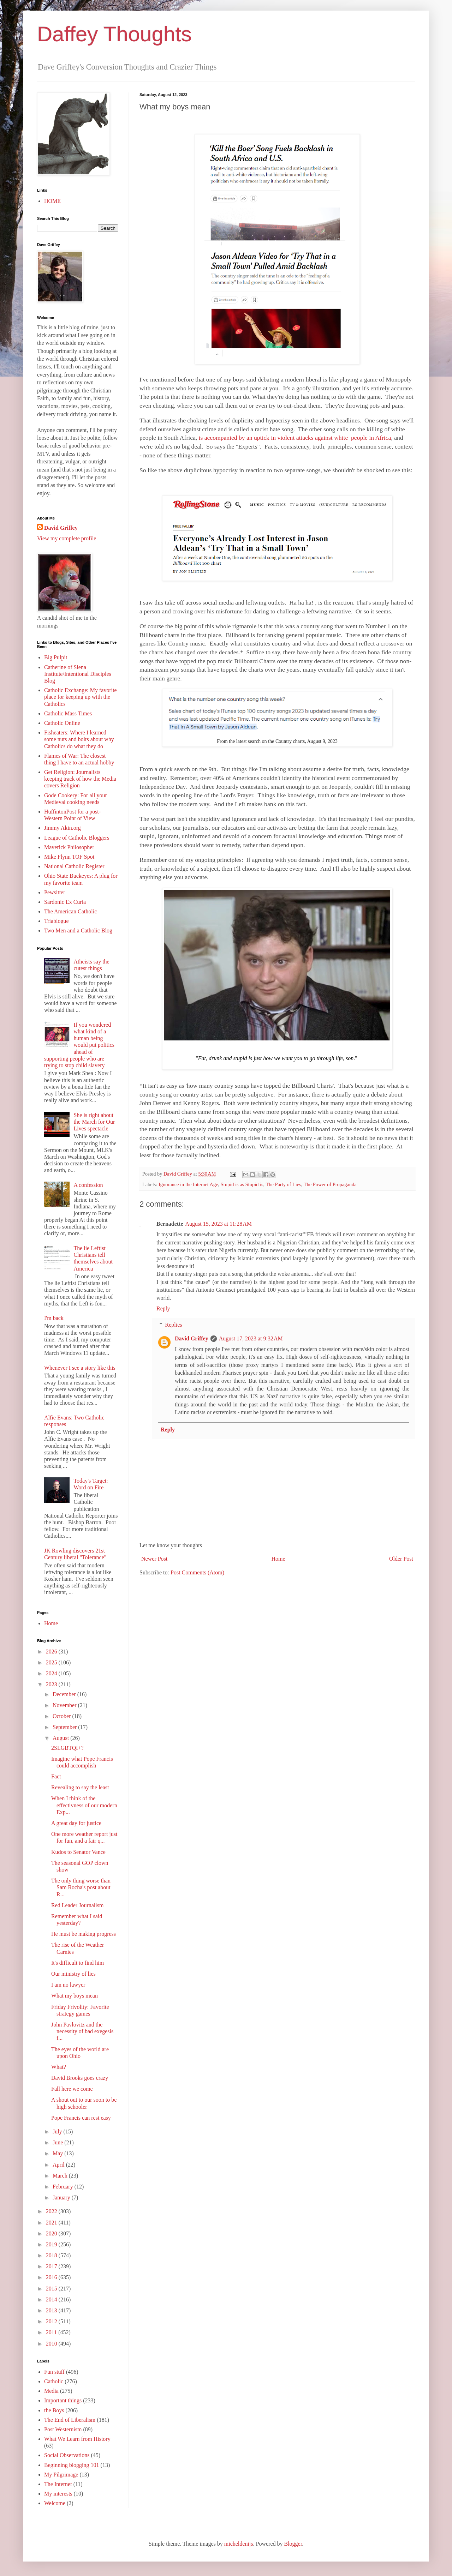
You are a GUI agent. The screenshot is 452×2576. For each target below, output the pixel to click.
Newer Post (154, 1559)
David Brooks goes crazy (79, 2078)
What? (58, 2067)
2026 (52, 1652)
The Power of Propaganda (330, 1184)
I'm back (54, 1318)
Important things (63, 2400)
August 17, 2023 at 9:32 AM (251, 1338)
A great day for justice (76, 1823)
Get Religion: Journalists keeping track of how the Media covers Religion (80, 778)
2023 (52, 1684)
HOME (52, 201)
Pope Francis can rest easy (81, 2118)
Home (278, 1559)
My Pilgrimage (61, 2475)
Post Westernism (63, 2429)
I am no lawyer (68, 1985)
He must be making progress (83, 1934)
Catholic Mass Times (68, 713)
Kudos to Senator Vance (78, 1852)
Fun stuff (54, 2372)
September (65, 1727)
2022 (52, 2211)
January (62, 2197)
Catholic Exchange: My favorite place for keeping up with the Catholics (80, 697)
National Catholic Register (74, 866)
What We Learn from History (77, 2439)
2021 (52, 2223)
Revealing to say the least (80, 1787)
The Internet (58, 2484)
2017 (52, 2266)
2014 (52, 2299)
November (65, 1705)
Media (51, 2391)
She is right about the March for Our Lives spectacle (94, 1121)
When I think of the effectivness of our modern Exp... (84, 1805)
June (58, 2142)
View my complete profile (66, 538)
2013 (52, 2310)
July (58, 2131)
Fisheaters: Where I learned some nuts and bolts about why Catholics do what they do (79, 739)
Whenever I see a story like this (79, 1368)
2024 (52, 1673)
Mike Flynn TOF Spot (69, 857)
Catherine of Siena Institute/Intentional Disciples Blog (77, 674)
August (61, 1738)
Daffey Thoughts (114, 34)
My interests (58, 2494)
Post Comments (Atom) (197, 1572)
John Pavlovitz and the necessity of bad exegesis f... (82, 2031)
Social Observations (66, 2455)
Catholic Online (62, 723)
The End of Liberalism (69, 2420)
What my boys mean (74, 1996)
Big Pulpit (55, 657)
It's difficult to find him (77, 1963)
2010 (52, 2344)
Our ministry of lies (73, 1974)
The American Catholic (70, 911)
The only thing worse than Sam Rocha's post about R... (81, 1887)
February (64, 2187)
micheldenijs (238, 2544)
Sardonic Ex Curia (65, 902)
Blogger (293, 2544)
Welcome (54, 2503)
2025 (52, 1662)
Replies (173, 1325)
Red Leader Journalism (77, 1905)
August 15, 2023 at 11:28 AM (218, 1224)
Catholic (53, 2381)
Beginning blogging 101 (71, 2465)
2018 (52, 2255)
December (65, 1694)
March (61, 2176)
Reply (163, 1308)
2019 (52, 2244)
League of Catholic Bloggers (76, 838)
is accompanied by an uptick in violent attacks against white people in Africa (295, 437)
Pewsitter (54, 892)
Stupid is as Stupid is (242, 1184)
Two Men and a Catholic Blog (78, 930)
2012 (52, 2321)
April (59, 2165)
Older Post (401, 1559)
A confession (88, 1185)
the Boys (54, 2410)
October (62, 1716)
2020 (52, 2233)
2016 (52, 2277)
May (58, 2153)
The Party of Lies (283, 1184)
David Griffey (191, 1338)
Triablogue (56, 921)
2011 (52, 2332)
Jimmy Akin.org (62, 828)
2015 (52, 2289)
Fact (56, 1776)
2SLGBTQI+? (67, 1748)
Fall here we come (72, 2089)
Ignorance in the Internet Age (188, 1184)
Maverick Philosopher (69, 847)
